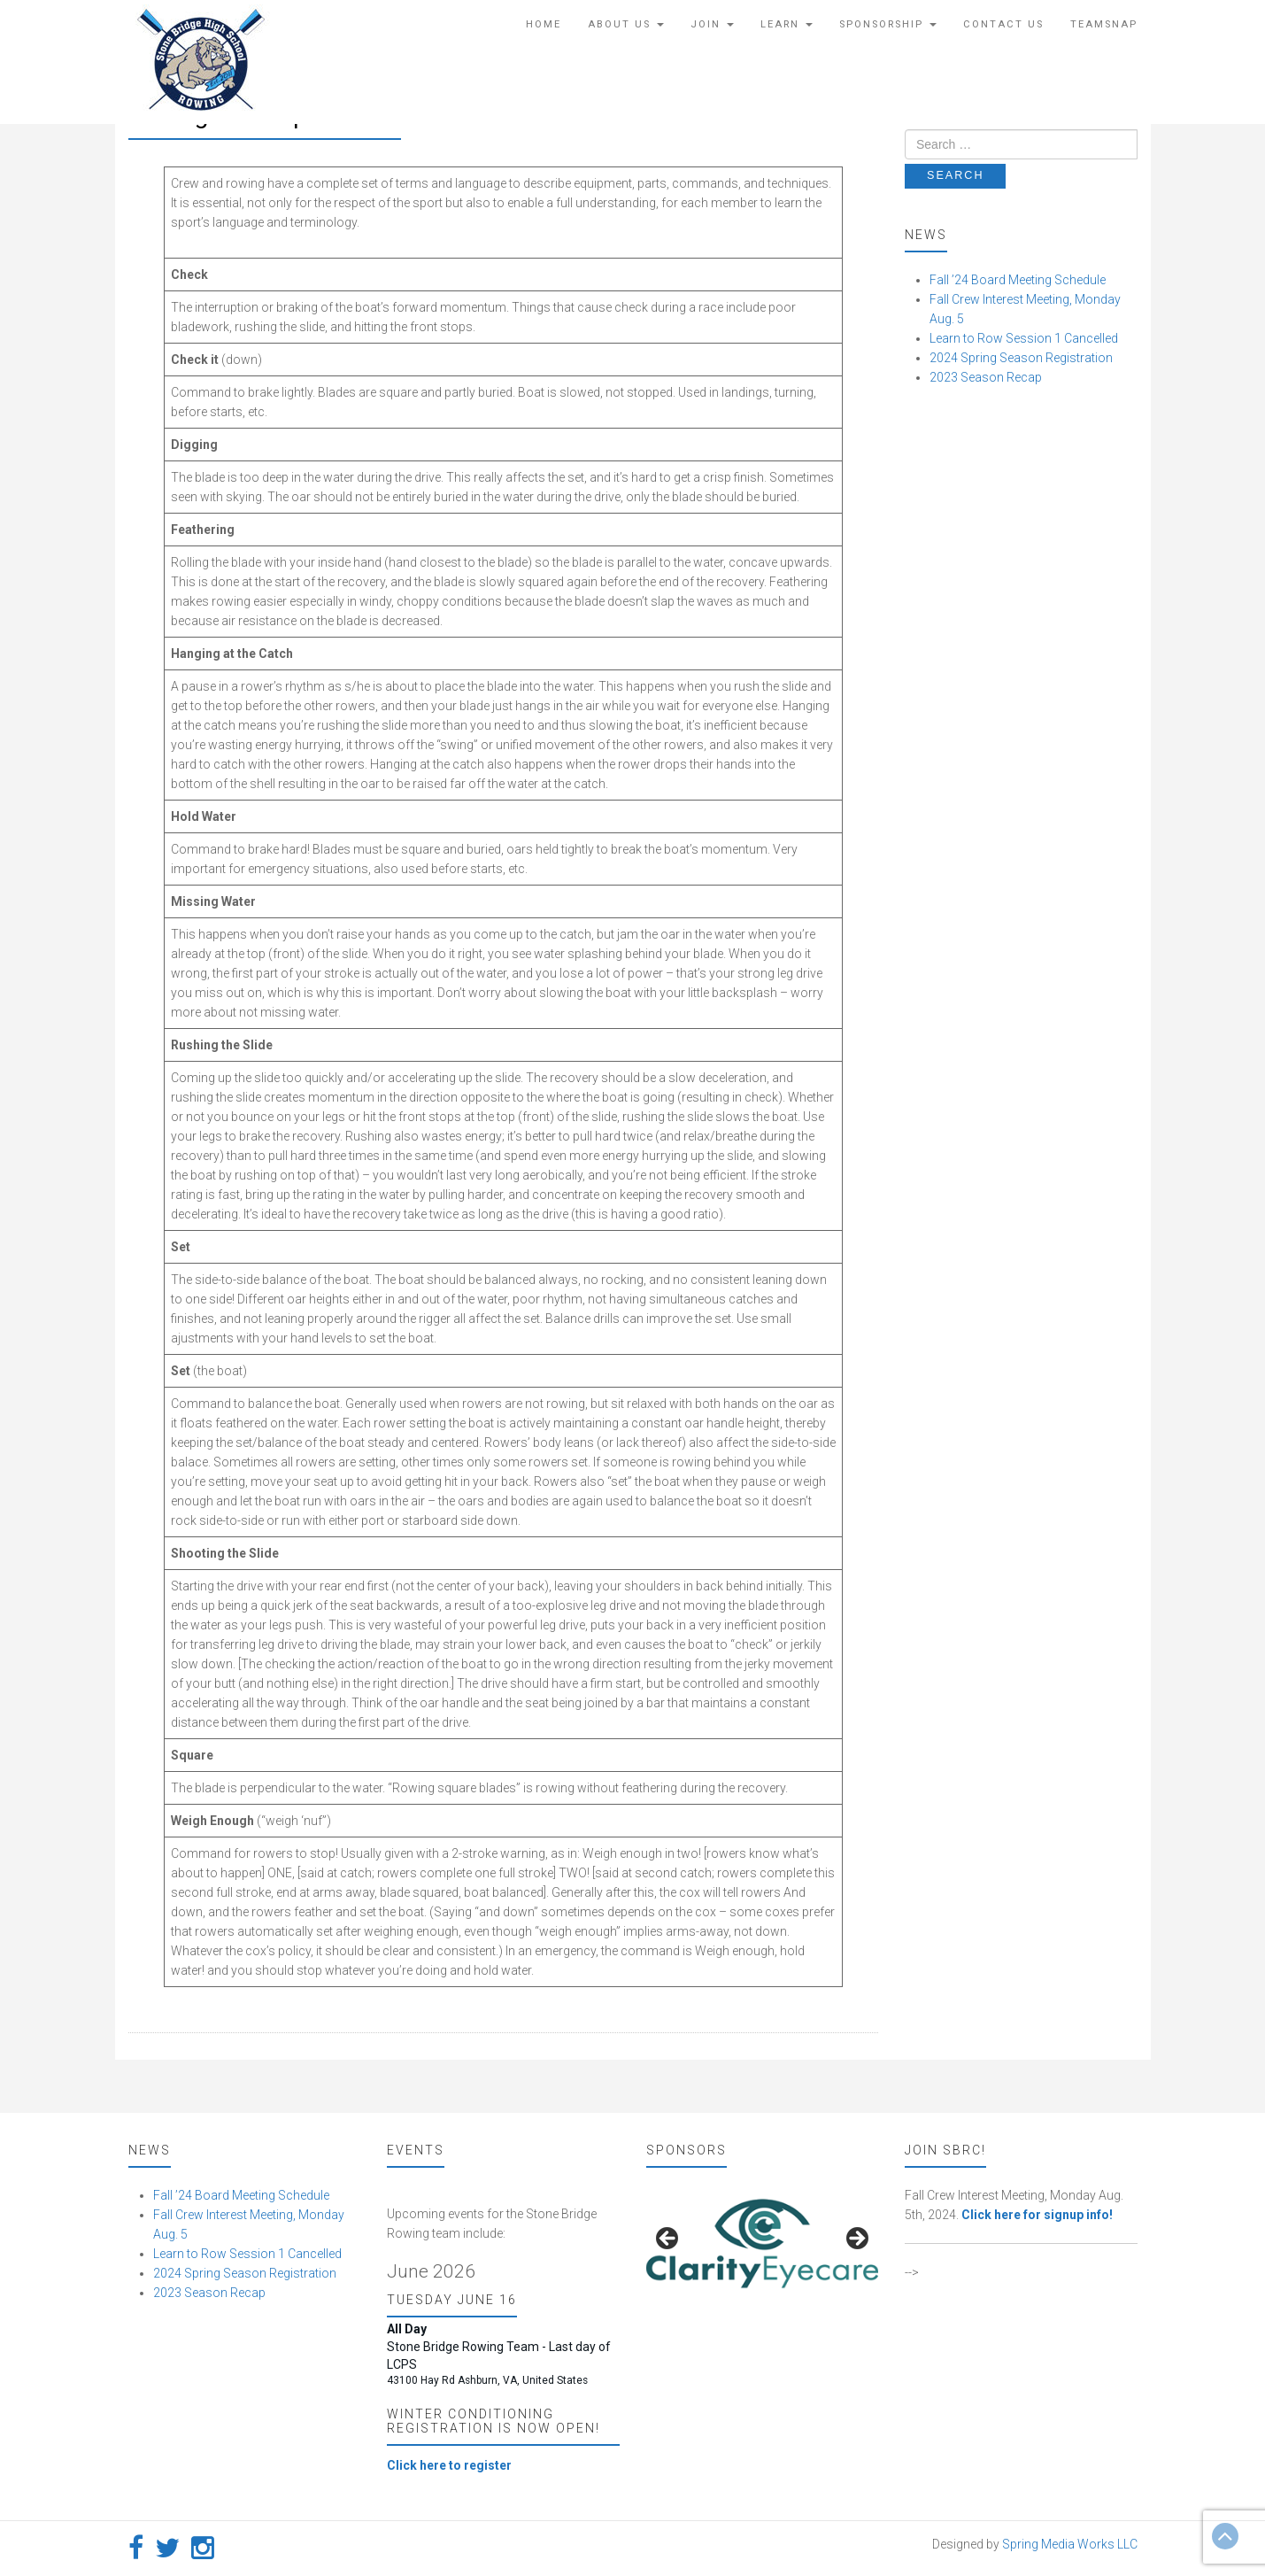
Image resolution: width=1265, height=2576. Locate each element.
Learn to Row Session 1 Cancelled (1023, 338)
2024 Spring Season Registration (1021, 358)
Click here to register (449, 2465)
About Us (626, 24)
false (668, 2239)
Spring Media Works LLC (1070, 2544)
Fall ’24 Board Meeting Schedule (1017, 280)
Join (712, 24)
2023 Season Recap (985, 377)
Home (543, 24)
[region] (762, 2243)
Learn (786, 24)
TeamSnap (1104, 24)
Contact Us (1003, 24)
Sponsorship (888, 24)
